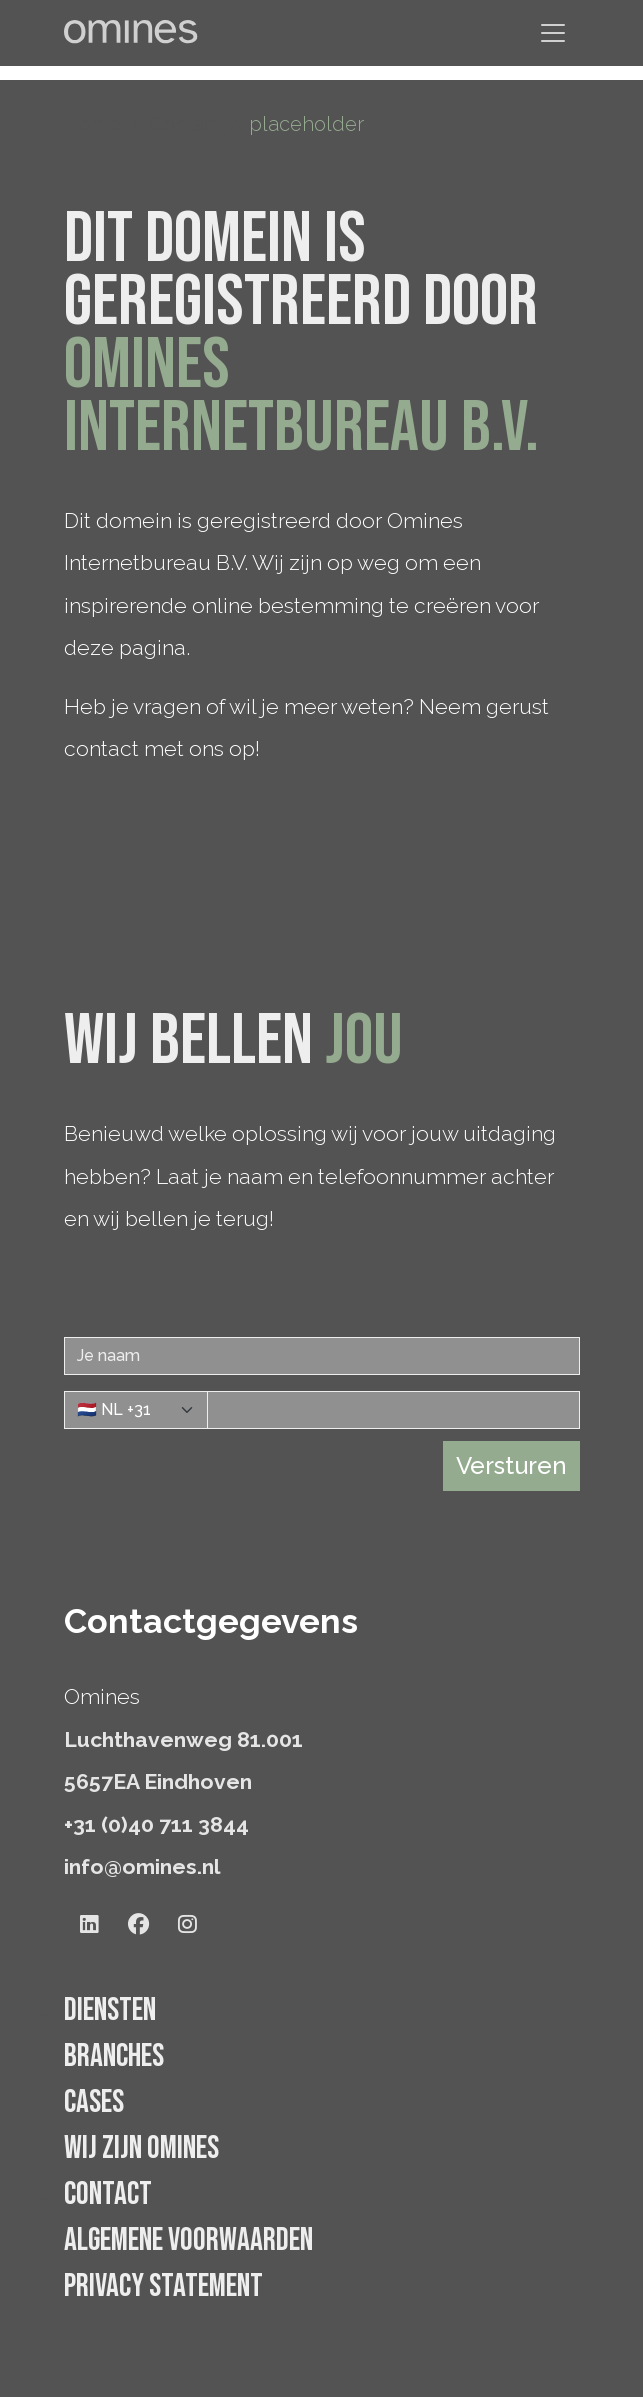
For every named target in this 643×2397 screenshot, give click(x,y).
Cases (94, 2102)
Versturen (511, 1465)
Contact (185, 124)
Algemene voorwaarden (188, 2240)
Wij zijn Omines (141, 2148)
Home (92, 124)
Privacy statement (163, 2286)
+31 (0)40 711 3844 (156, 1824)
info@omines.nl (142, 1866)
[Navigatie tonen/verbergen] (553, 33)
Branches (114, 2056)
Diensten (110, 2010)
